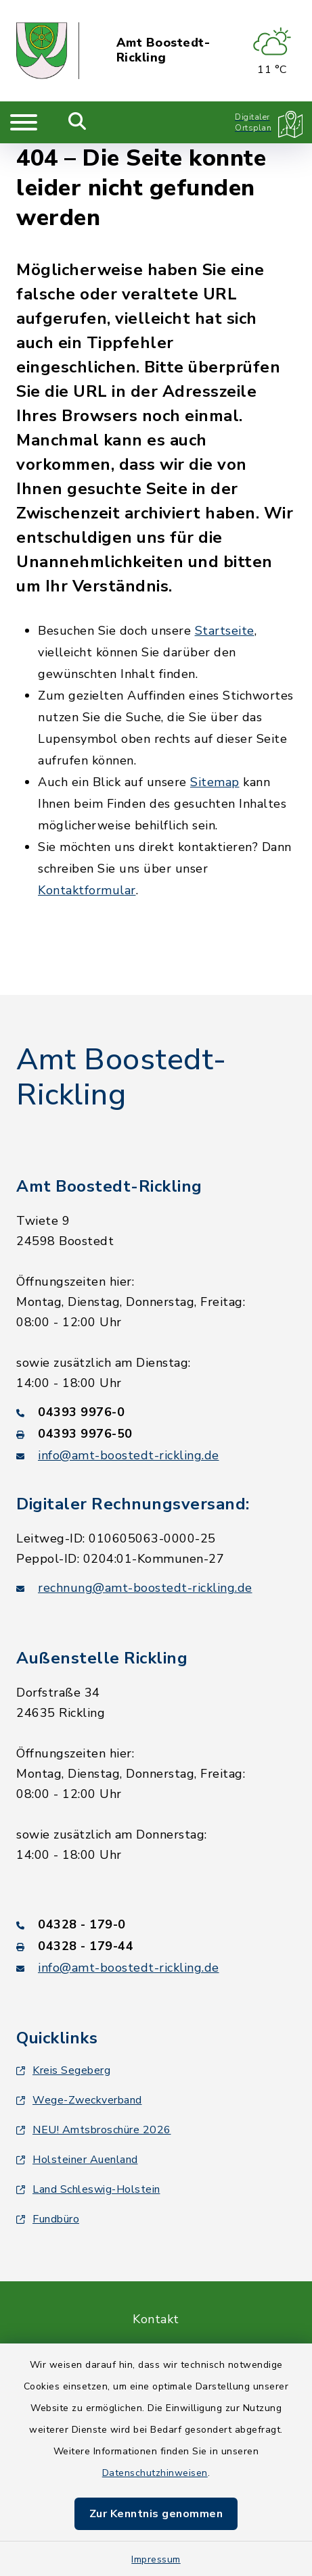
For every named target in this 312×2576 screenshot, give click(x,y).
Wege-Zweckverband (79, 2100)
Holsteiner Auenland (77, 2159)
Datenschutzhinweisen (155, 2472)
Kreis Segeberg (63, 2070)
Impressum (156, 2559)
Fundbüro (47, 2219)
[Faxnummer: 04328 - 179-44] (156, 1946)
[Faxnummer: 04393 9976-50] (156, 1434)
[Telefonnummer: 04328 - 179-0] (156, 1924)
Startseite (224, 631)
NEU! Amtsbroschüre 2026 (93, 2129)
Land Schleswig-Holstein (88, 2189)
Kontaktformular (87, 890)
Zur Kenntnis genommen (156, 2513)
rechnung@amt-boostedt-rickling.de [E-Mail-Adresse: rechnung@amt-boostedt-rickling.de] (145, 1588)
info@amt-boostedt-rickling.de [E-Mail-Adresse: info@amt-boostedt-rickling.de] (128, 1455)
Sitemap (215, 782)
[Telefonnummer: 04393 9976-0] (156, 1412)
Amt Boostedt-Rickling (163, 50)
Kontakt (156, 2319)
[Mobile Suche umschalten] (77, 122)
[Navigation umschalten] (23, 122)
